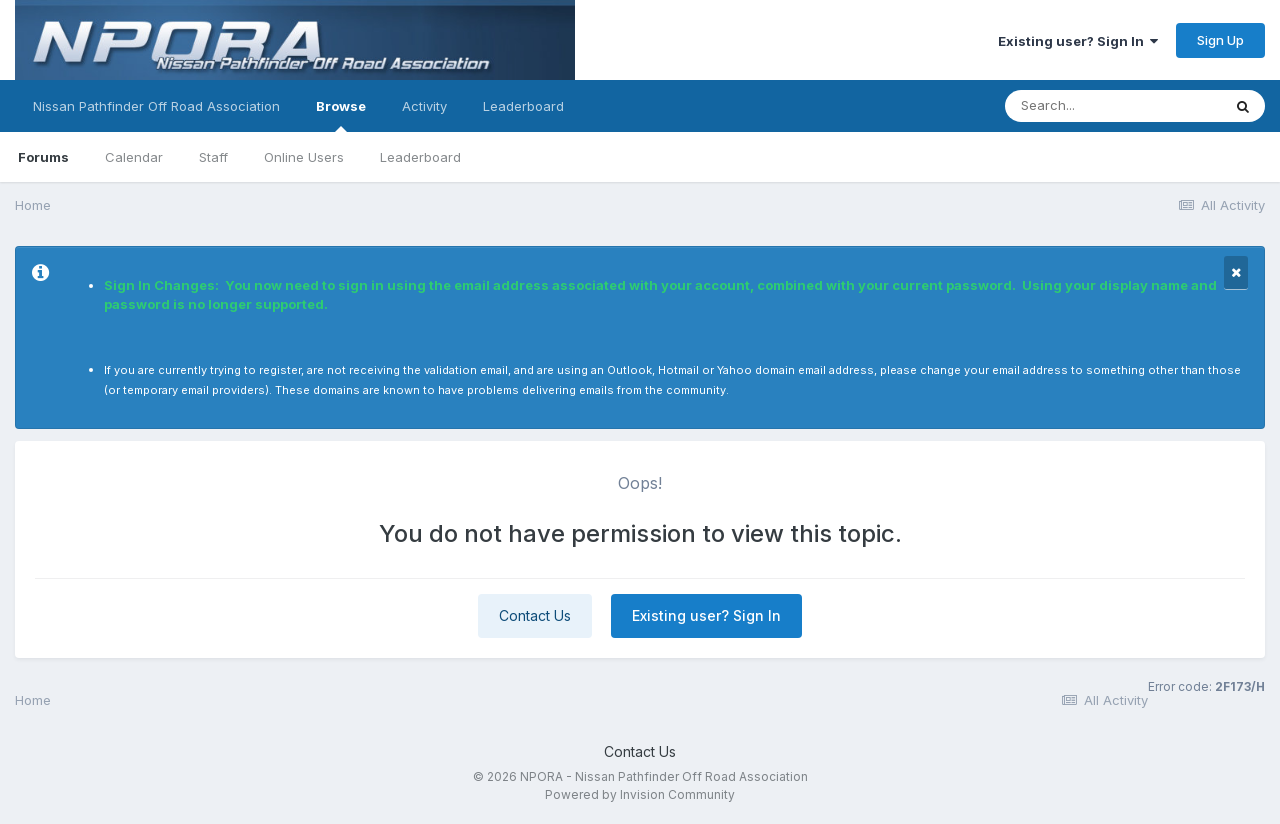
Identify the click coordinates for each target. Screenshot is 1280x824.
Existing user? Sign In (1078, 41)
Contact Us (535, 615)
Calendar (134, 157)
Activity (424, 106)
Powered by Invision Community (640, 794)
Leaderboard (420, 157)
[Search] (1113, 106)
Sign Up (1220, 40)
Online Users (304, 157)
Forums (43, 157)
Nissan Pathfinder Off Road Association (156, 106)
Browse (341, 115)
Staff (213, 157)
